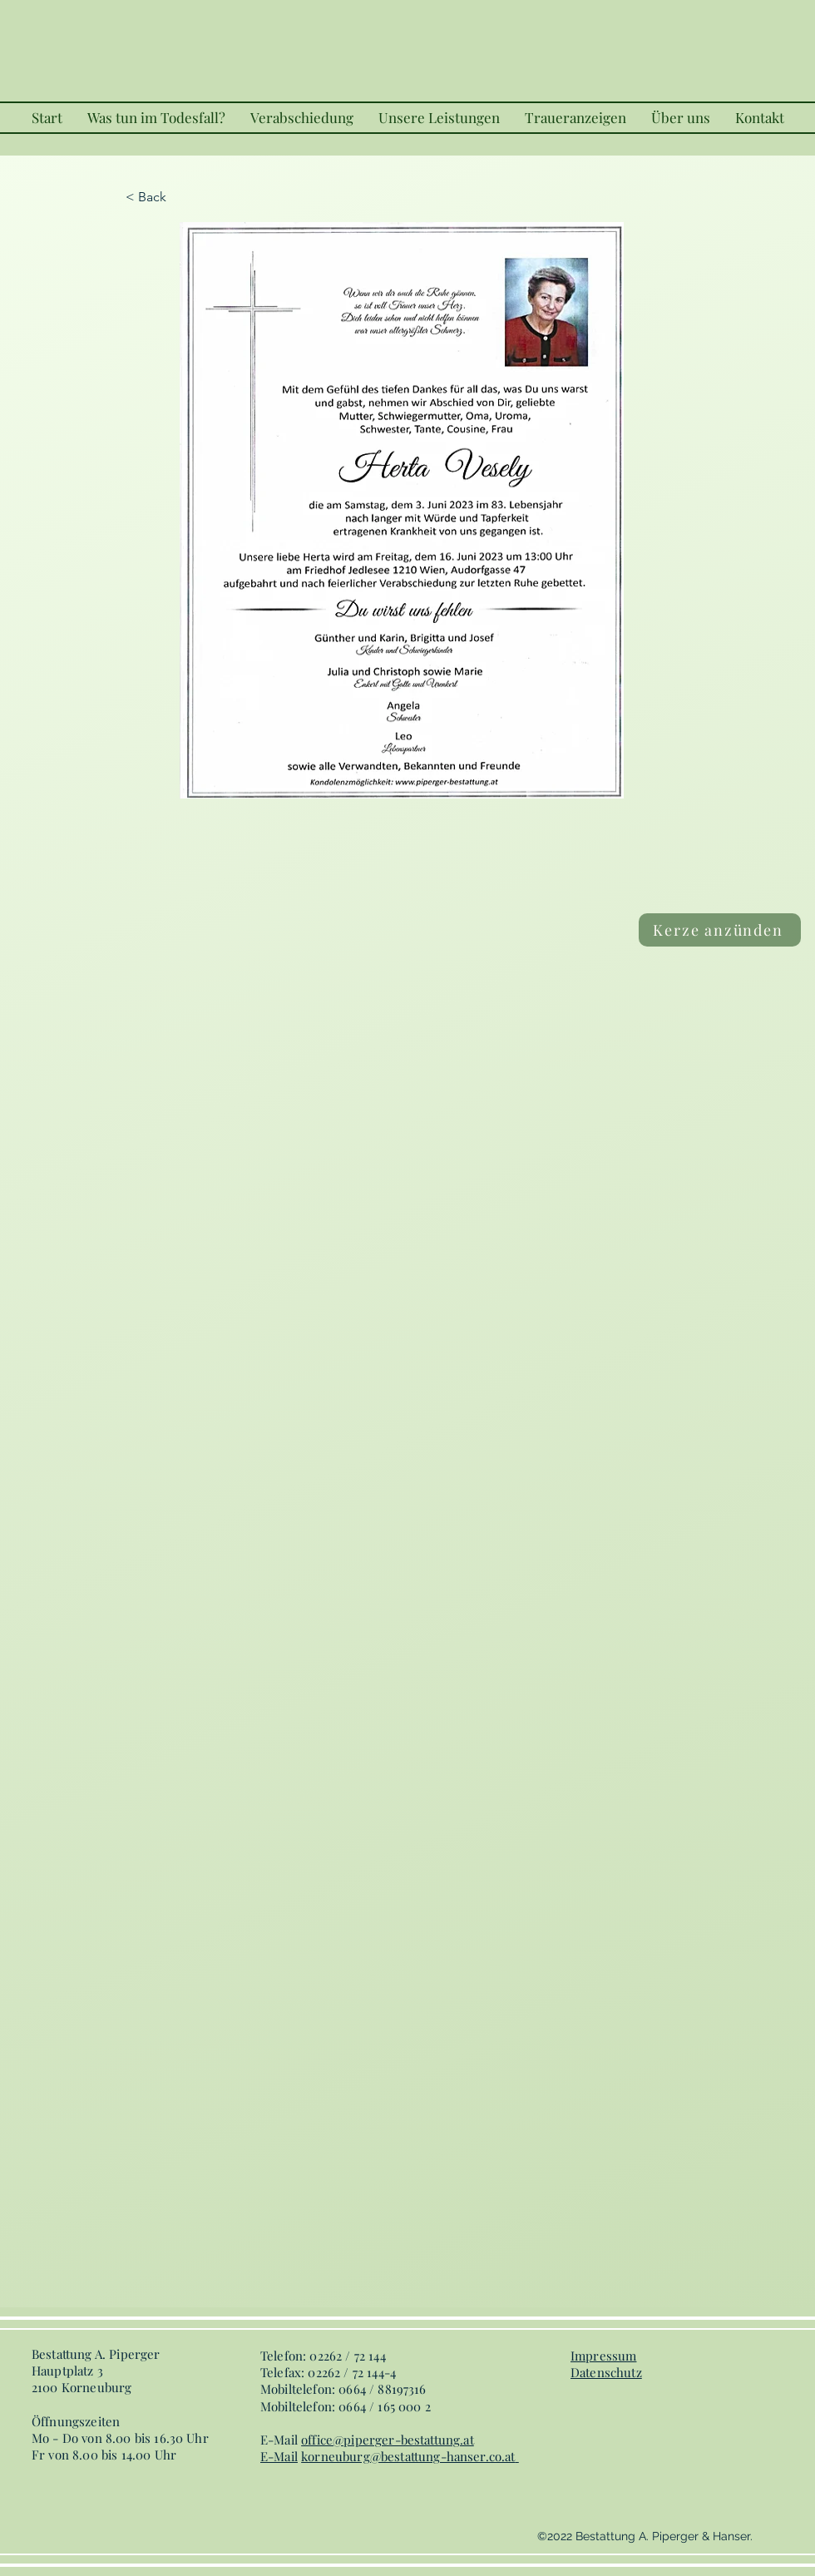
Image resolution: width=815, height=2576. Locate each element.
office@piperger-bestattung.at (387, 2439)
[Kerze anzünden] (720, 930)
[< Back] (180, 197)
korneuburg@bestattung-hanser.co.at (408, 2456)
